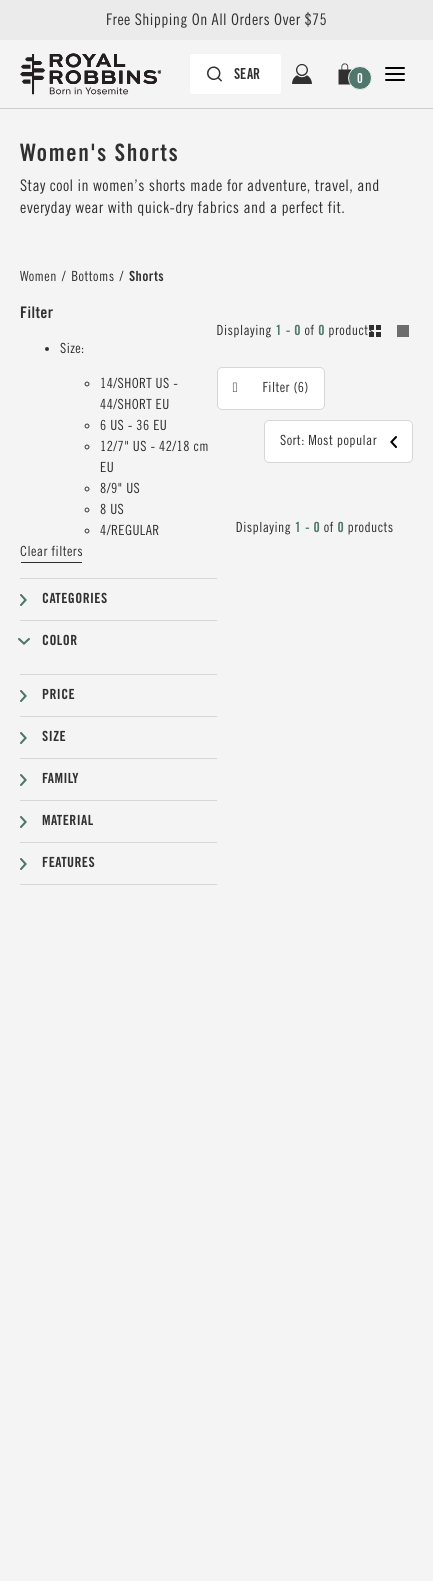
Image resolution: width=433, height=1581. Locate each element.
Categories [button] (75, 599)
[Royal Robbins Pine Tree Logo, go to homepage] (100, 74)
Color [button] (60, 641)
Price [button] (58, 695)
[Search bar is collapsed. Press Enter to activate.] (235, 74)
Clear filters (51, 552)
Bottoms (92, 277)
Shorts (146, 277)
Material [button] (68, 821)
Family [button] (60, 779)
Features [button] (68, 863)
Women (38, 277)
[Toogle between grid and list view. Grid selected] (389, 334)
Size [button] (54, 737)
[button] (348, 74)
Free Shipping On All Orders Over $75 (216, 20)
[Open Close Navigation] (395, 74)
